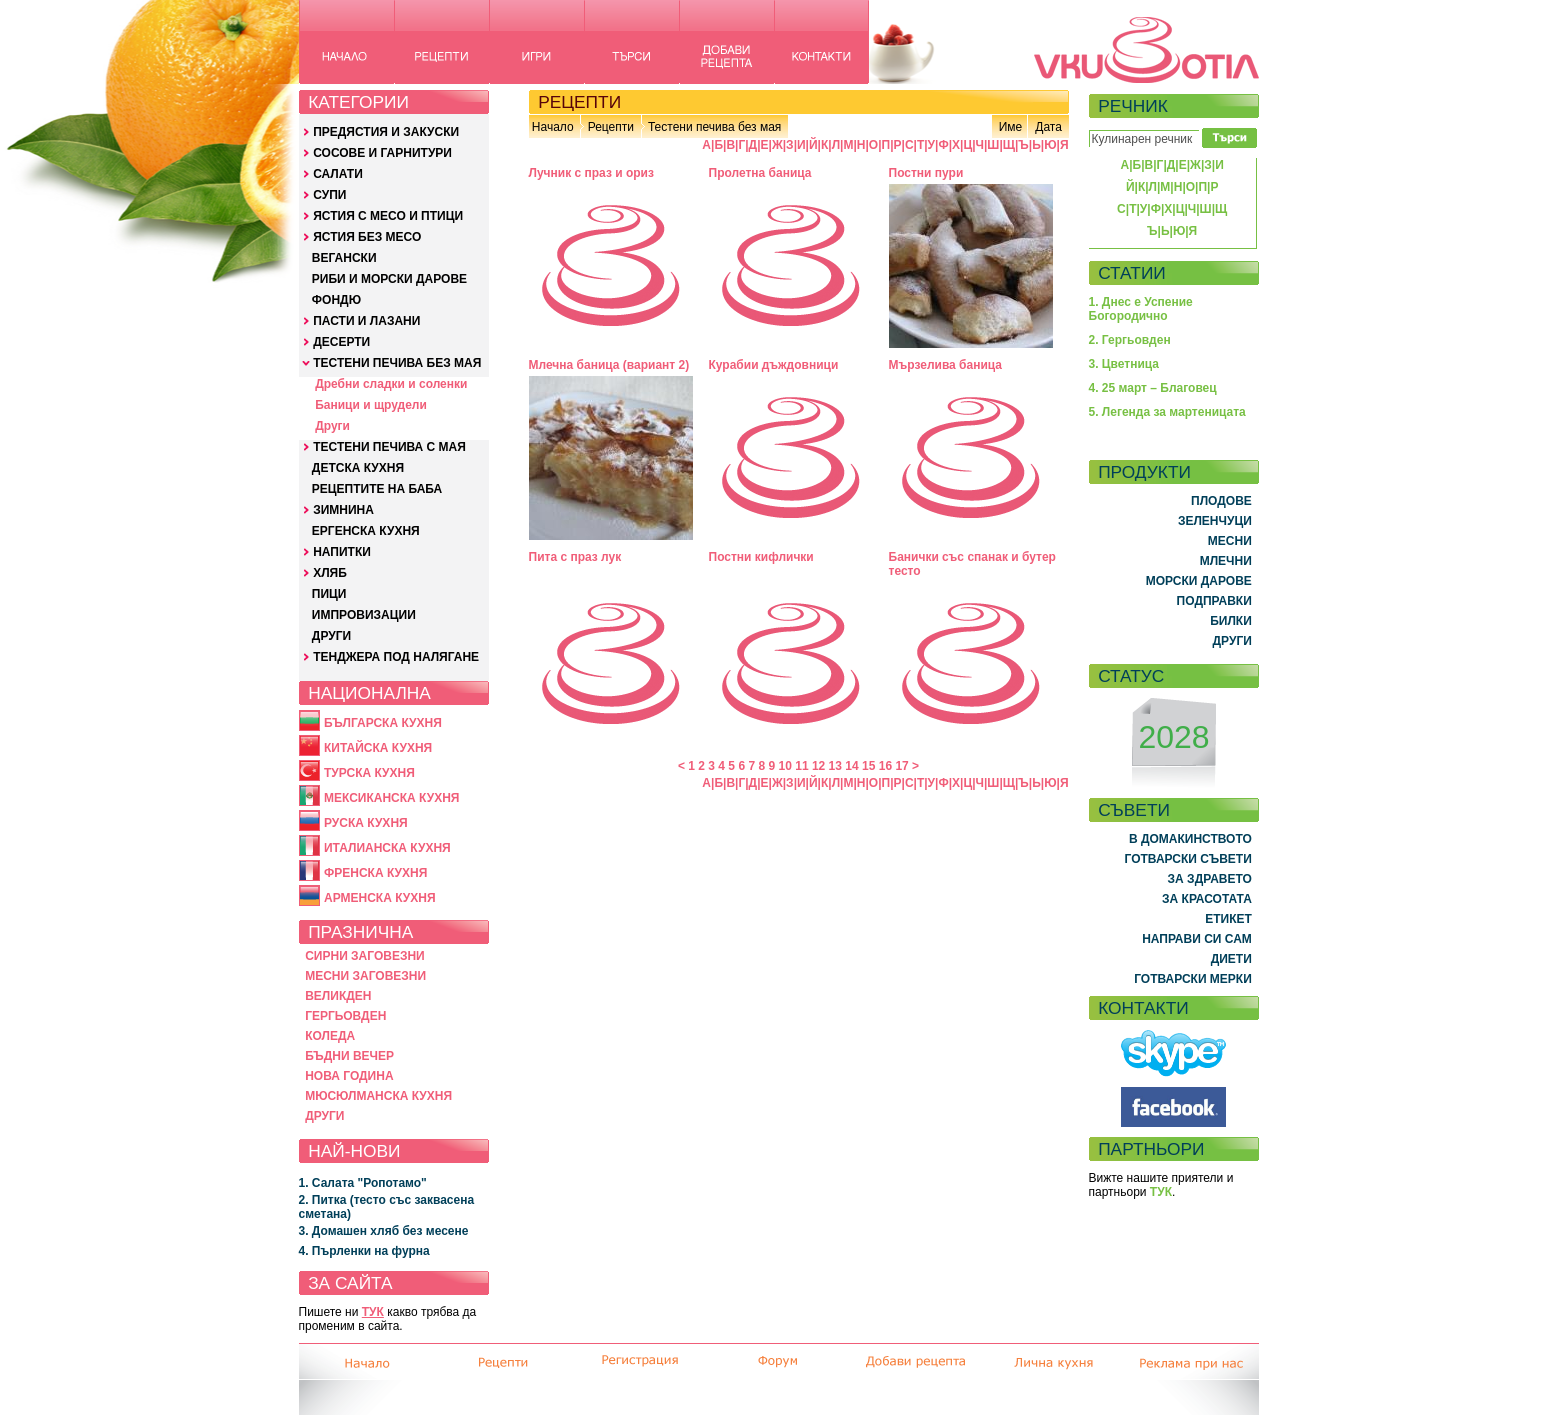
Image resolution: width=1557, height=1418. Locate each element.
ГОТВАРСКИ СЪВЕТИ (1188, 859)
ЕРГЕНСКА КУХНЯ (366, 531)
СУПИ (329, 195)
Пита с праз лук (575, 557)
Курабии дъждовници (774, 365)
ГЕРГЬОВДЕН (345, 1016)
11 (801, 766)
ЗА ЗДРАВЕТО (1210, 879)
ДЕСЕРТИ (341, 342)
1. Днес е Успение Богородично (1141, 309)
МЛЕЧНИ (1226, 561)
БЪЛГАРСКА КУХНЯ (383, 723)
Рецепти (611, 127)
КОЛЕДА (330, 1036)
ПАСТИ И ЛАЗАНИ (366, 321)
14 (851, 766)
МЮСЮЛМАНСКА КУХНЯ (378, 1096)
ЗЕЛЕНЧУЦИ (1215, 521)
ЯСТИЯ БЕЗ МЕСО (367, 237)
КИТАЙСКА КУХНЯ (378, 748)
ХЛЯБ (330, 573)
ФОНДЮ (336, 300)
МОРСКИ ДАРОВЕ (1199, 581)
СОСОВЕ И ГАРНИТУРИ (382, 153)
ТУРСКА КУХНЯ (369, 773)
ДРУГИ (331, 636)
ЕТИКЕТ (1228, 919)
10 (785, 766)
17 (901, 766)
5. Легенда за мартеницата (1167, 412)
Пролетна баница (760, 173)
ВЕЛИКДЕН (338, 996)
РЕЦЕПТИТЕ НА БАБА (377, 489)
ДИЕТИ (1231, 959)
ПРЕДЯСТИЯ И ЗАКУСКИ (386, 132)
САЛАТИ (338, 174)
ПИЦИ (329, 594)
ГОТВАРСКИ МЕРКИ (1193, 979)
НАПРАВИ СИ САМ (1197, 939)
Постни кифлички (761, 557)
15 (868, 766)
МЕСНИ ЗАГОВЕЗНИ (365, 976)
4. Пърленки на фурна (364, 1251)
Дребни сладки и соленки (391, 384)
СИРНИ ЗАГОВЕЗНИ (365, 956)
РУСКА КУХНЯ (366, 823)
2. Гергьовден (1130, 340)
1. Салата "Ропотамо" (363, 1183)
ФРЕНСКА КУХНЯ (375, 873)
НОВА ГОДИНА (349, 1076)
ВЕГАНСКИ (344, 258)
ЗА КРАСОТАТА (1207, 899)
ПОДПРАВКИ (1214, 601)
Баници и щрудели (371, 405)
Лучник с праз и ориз (591, 173)
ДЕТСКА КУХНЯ (358, 468)
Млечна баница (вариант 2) (609, 365)
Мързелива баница (946, 365)
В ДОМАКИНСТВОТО (1190, 839)
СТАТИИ (1132, 273)
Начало (553, 127)
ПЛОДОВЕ (1221, 501)
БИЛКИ (1231, 621)
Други (332, 426)
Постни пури (926, 173)
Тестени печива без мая (714, 127)
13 (835, 766)
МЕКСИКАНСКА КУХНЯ (392, 798)
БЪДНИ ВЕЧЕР (349, 1056)
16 (885, 766)
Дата (1048, 127)
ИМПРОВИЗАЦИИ (364, 615)
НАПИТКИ (342, 552)
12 (818, 766)
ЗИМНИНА (343, 510)
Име (1011, 127)
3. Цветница (1124, 364)
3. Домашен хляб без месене (384, 1231)
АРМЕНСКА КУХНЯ (380, 898)
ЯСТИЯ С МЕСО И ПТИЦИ (388, 216)
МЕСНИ (1230, 541)
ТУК (373, 1312)
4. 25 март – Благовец (1153, 388)
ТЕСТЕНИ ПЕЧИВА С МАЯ (389, 447)
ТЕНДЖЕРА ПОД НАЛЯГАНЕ (396, 657)
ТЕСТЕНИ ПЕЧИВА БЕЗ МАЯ (397, 363)
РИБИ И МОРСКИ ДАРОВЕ (389, 279)
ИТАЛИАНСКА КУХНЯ (387, 848)
